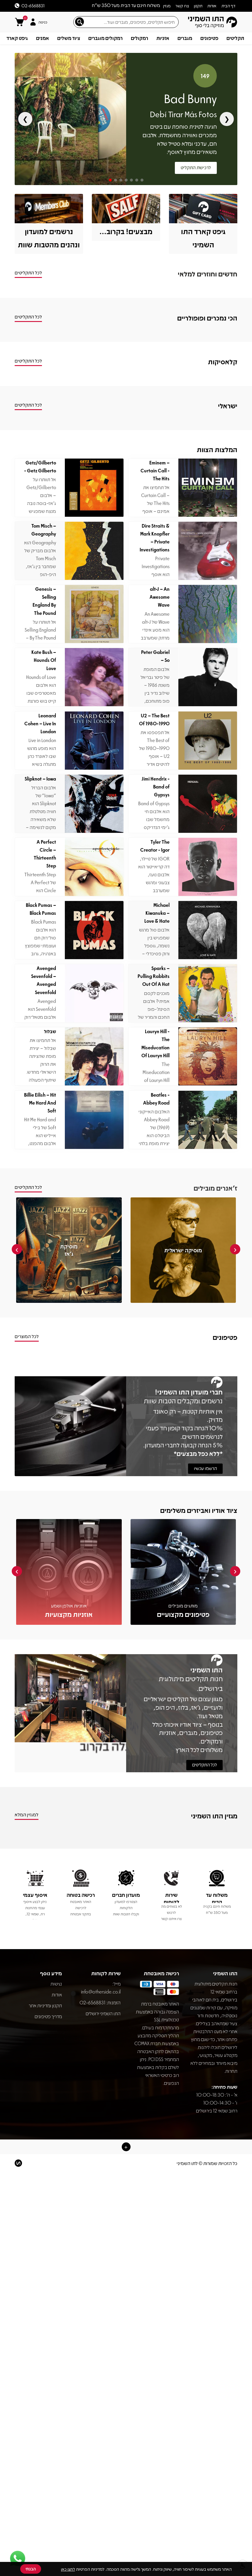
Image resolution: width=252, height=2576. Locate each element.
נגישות (56, 1984)
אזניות (162, 38)
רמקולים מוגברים (105, 38)
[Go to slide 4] (126, 180)
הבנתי (31, 2569)
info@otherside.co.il (101, 1988)
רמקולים (139, 38)
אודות (57, 1994)
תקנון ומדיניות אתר (45, 2005)
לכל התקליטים (204, 1765)
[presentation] (235, 1249)
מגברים (184, 38)
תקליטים (235, 38)
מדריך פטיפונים (48, 2016)
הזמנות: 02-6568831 (100, 2002)
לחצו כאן (68, 2569)
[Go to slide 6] (136, 180)
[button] (126, 2146)
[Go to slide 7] (142, 180)
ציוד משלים (68, 38)
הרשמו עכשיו (205, 1468)
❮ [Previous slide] (25, 119)
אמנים (42, 38)
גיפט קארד (17, 38)
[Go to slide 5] (131, 180)
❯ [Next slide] (226, 119)
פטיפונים (209, 38)
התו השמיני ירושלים (103, 2013)
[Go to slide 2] (115, 180)
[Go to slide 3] (120, 180)
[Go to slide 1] (110, 180)
